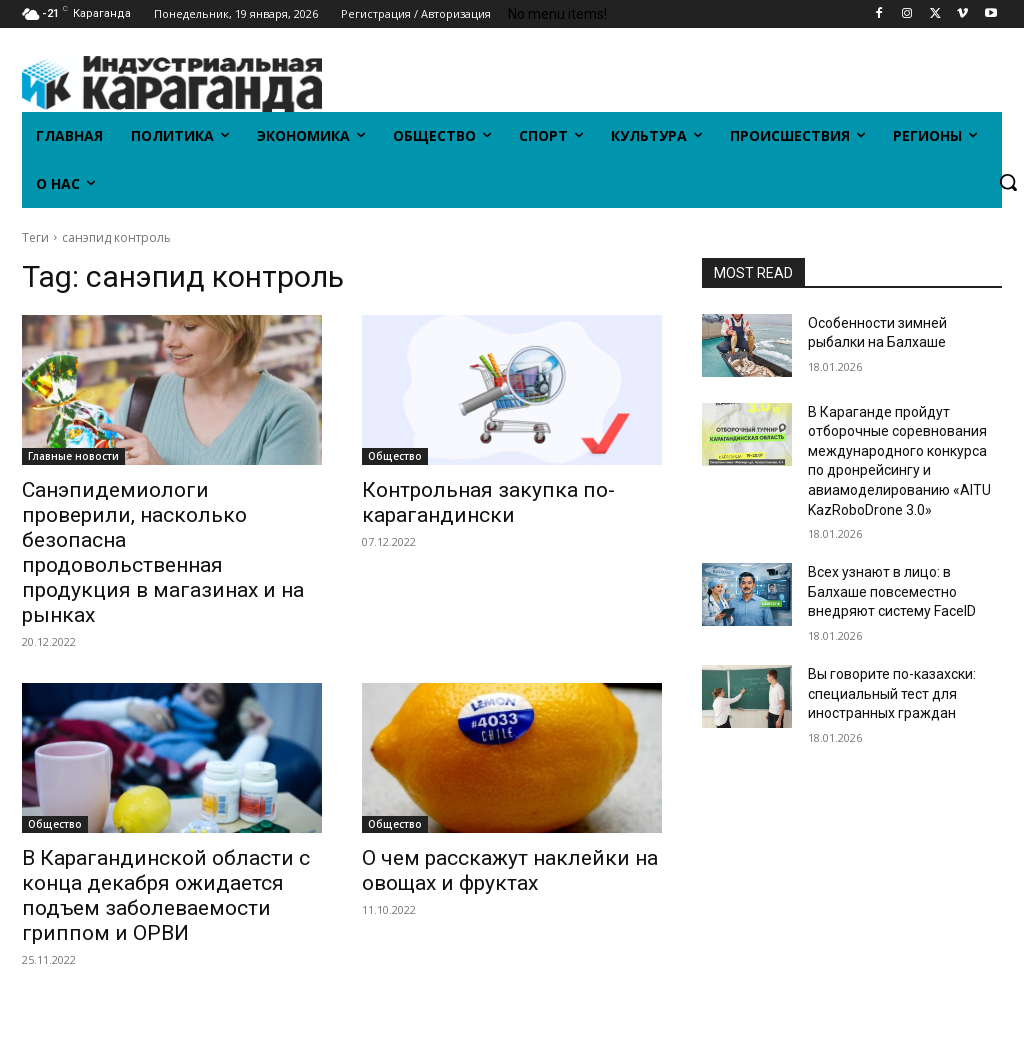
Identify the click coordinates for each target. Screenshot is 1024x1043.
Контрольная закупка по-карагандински (488, 502)
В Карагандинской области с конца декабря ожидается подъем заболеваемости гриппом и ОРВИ (166, 895)
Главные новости (73, 456)
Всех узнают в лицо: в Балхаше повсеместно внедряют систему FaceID (892, 591)
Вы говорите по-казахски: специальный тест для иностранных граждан (892, 693)
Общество (395, 456)
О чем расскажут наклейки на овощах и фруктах (510, 870)
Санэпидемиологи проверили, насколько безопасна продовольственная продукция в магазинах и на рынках (163, 552)
